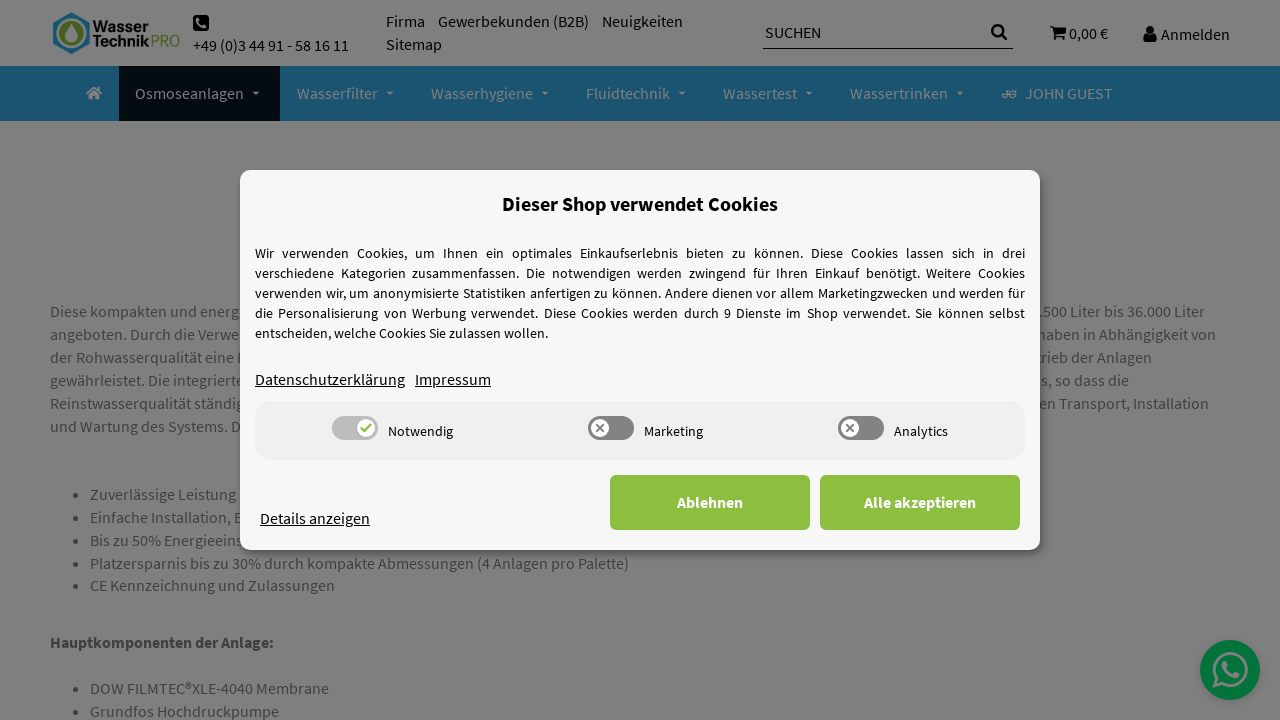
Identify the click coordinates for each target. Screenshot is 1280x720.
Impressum (453, 379)
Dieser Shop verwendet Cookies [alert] (640, 203)
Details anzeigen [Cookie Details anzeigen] (315, 518)
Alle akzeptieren (920, 502)
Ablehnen (710, 502)
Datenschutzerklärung (330, 379)
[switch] (355, 428)
